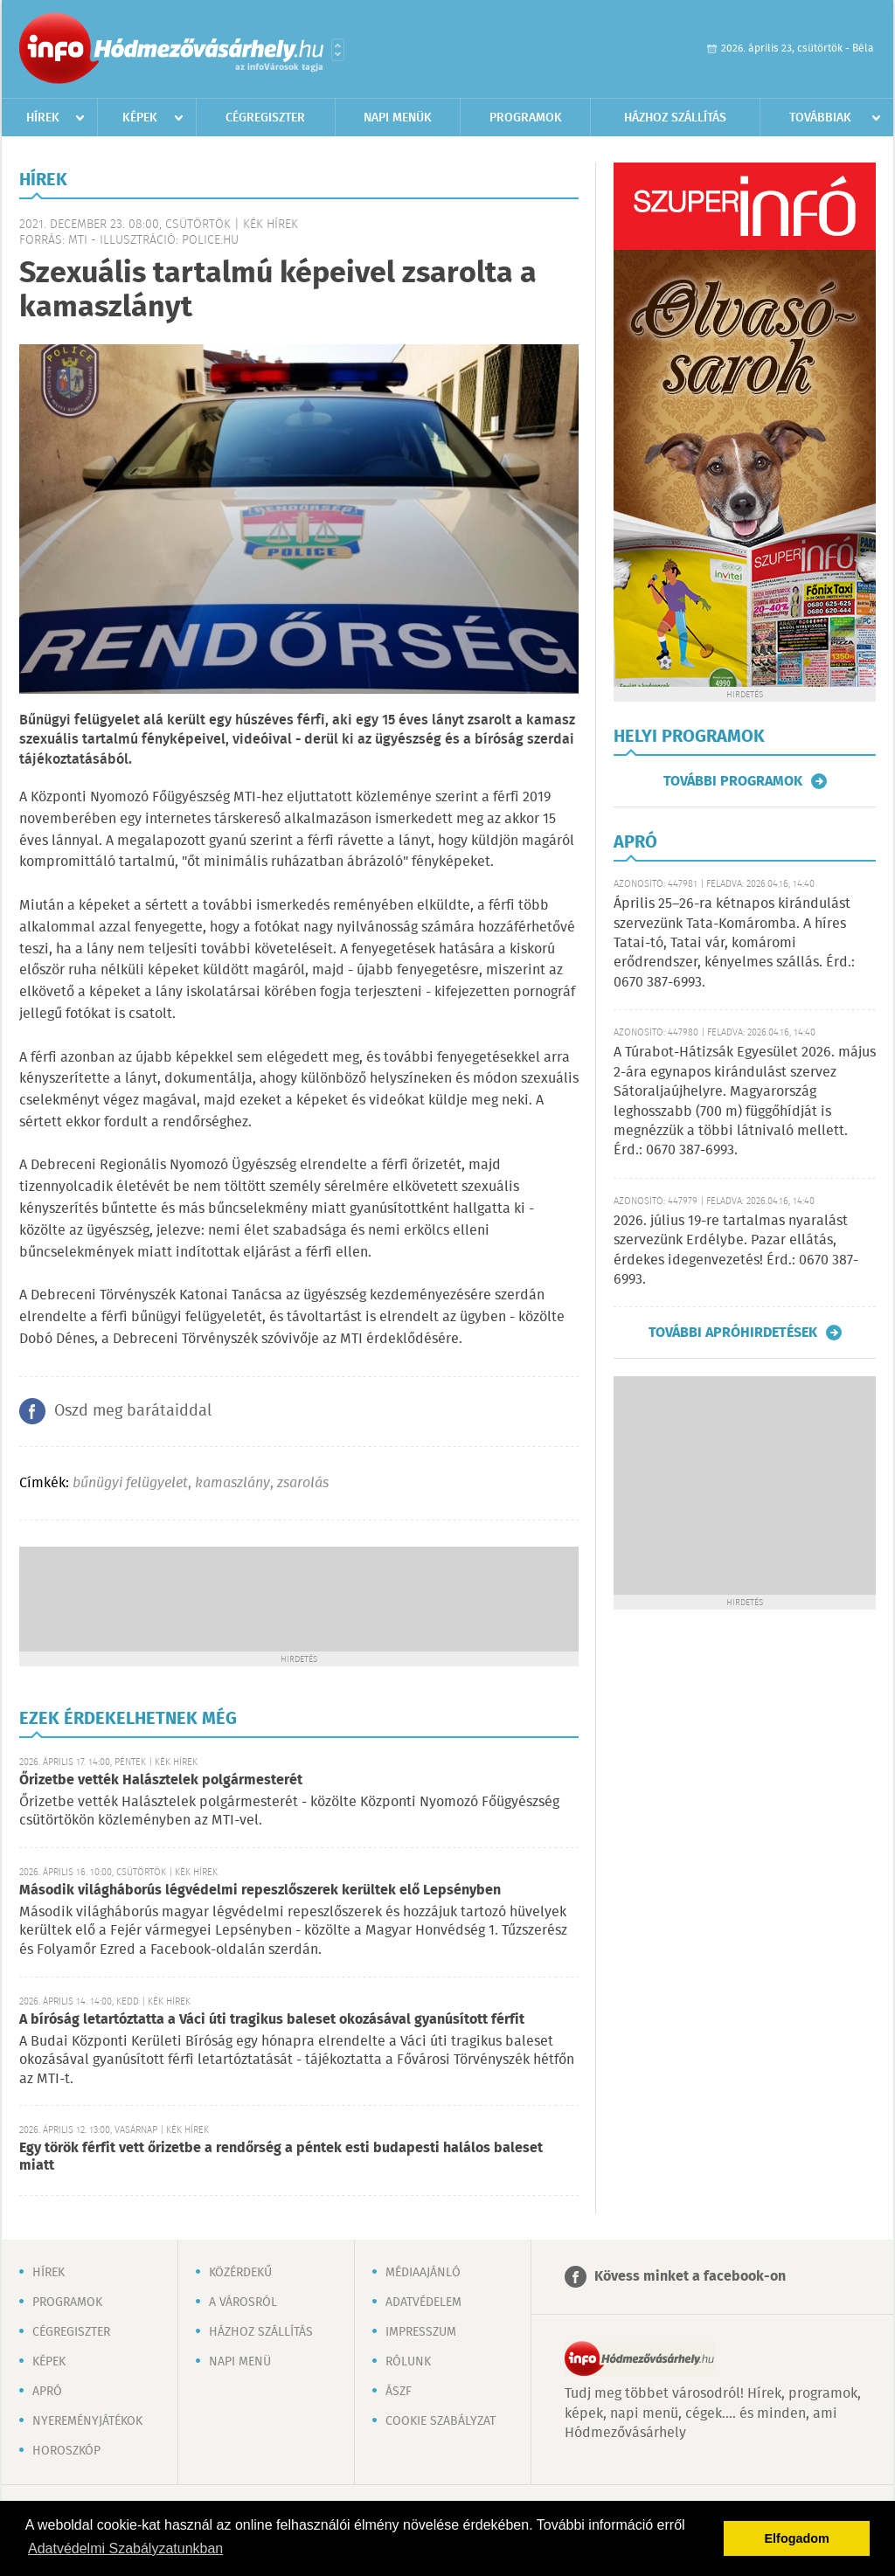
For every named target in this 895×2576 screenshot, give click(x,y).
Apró (47, 2391)
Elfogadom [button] (797, 2538)
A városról (243, 2302)
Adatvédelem (423, 2302)
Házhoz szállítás (675, 118)
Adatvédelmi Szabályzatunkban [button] (125, 2548)
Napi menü (240, 2362)
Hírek (42, 118)
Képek (139, 118)
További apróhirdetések (733, 1332)
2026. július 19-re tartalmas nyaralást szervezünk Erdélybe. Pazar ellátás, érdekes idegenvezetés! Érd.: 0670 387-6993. (736, 1250)
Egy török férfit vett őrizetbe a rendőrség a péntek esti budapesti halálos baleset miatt (281, 2157)
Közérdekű (240, 2272)
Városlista (337, 49)
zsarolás (303, 1483)
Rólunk (408, 2362)
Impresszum (420, 2332)
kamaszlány (232, 1483)
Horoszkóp (66, 2451)
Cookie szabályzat (440, 2421)
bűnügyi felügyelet (130, 1483)
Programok (525, 118)
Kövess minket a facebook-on (690, 2277)
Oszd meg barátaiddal (133, 1411)
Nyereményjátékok (87, 2421)
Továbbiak (820, 118)
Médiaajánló (423, 2272)
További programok (732, 781)
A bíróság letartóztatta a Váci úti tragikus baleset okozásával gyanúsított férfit (271, 2020)
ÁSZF (398, 2391)
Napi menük (398, 118)
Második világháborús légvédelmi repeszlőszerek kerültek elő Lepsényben (260, 1890)
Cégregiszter (265, 118)
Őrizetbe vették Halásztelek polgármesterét (160, 1780)
